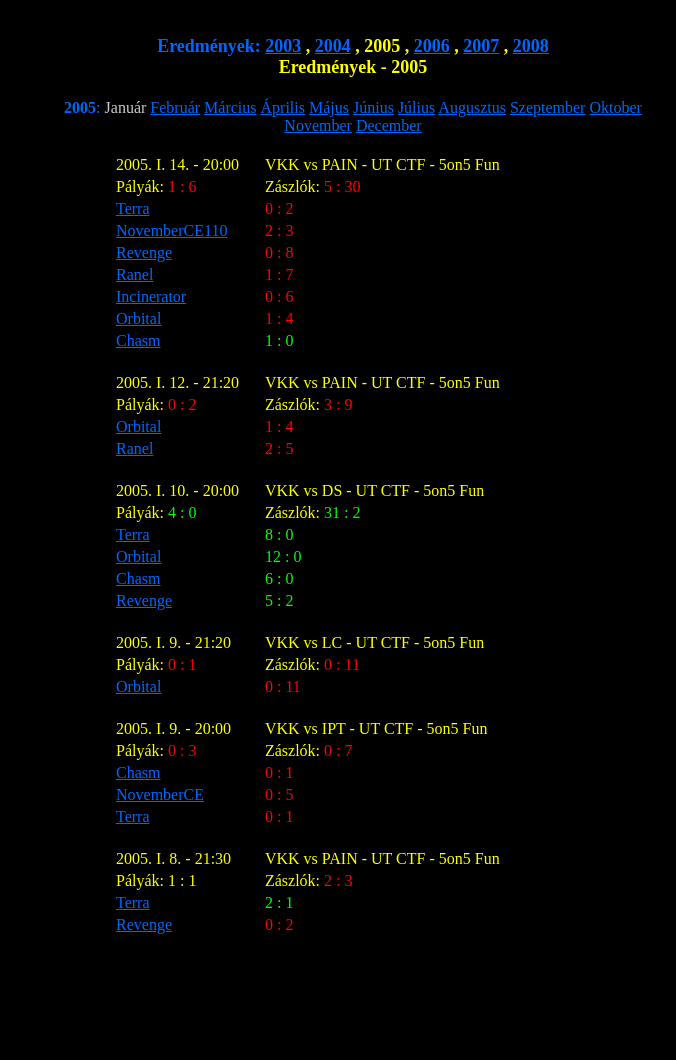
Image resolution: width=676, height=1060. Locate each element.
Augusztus (472, 107)
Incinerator (151, 296)
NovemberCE (160, 794)
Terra (133, 208)
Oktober (615, 107)
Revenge (144, 252)
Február (175, 107)
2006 (432, 46)
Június (373, 107)
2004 (333, 46)
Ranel (134, 274)
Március (230, 107)
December (389, 125)
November (318, 125)
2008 (531, 46)
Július (416, 107)
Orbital (138, 318)
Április (283, 107)
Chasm (138, 340)
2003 (283, 46)
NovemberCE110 (171, 230)
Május (329, 107)
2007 (481, 46)
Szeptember (548, 107)
